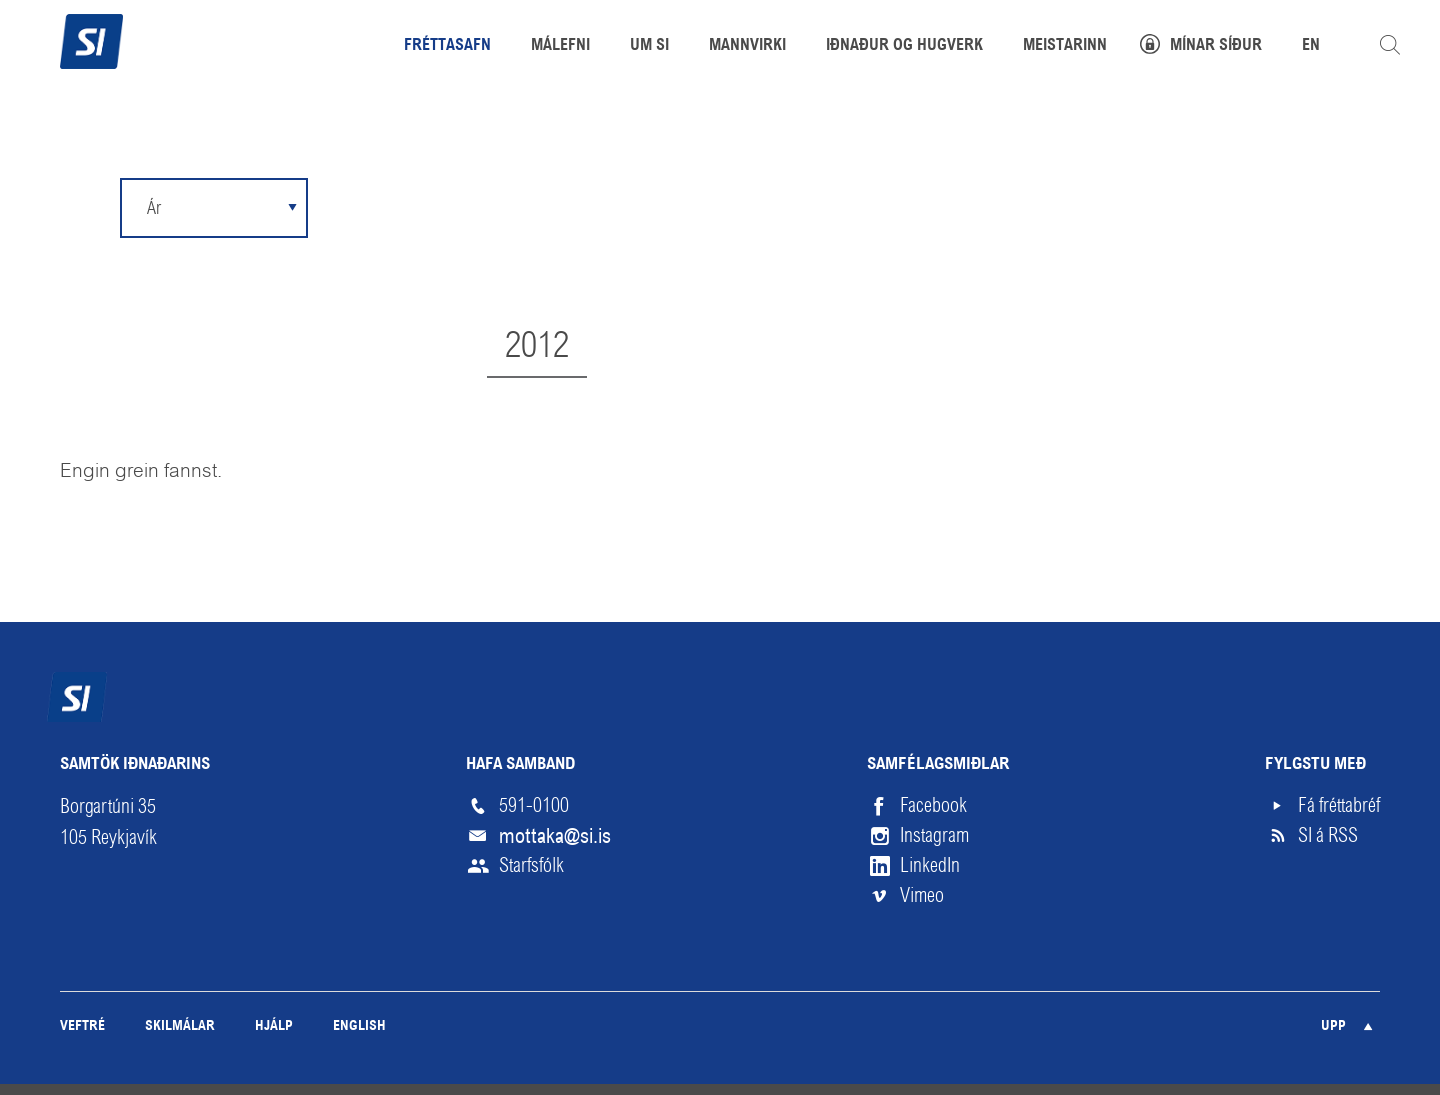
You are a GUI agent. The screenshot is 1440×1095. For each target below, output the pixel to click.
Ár (154, 207)
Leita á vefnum (1390, 45)
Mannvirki (747, 46)
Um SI (649, 46)
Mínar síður (1216, 46)
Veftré (82, 1026)
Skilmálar (180, 1026)
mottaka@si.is (555, 836)
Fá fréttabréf (1339, 805)
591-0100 (534, 805)
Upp (1333, 1026)
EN (1311, 46)
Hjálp (274, 1026)
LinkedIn (930, 865)
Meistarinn (1065, 46)
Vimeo (922, 895)
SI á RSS (1328, 835)
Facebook (933, 805)
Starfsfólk (531, 865)
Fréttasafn (447, 46)
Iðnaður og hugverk (904, 46)
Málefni (560, 46)
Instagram (934, 835)
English (359, 1026)
